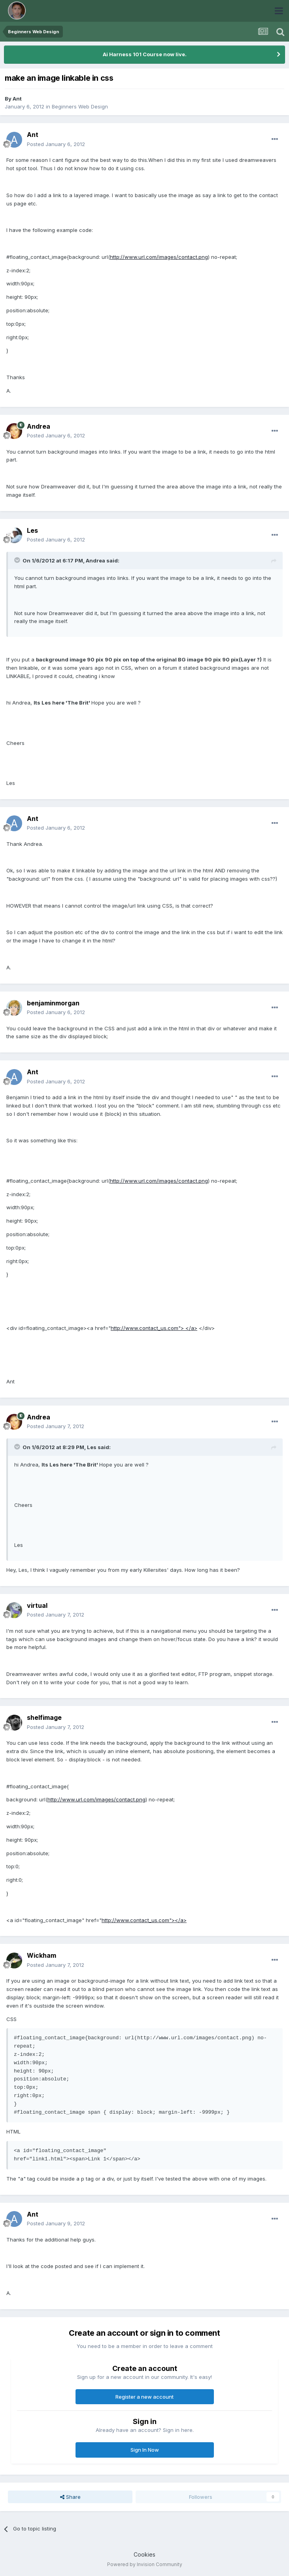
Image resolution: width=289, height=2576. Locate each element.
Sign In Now (144, 2450)
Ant (17, 98)
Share (70, 2497)
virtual (37, 1605)
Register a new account (144, 2397)
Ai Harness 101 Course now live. (145, 54)
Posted (56, 144)
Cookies (144, 2554)
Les (32, 530)
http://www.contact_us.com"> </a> (154, 1328)
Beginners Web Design (80, 106)
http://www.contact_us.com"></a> (144, 1920)
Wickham (41, 1955)
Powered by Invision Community (144, 2564)
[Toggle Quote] (17, 560)
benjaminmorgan (53, 1003)
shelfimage (44, 1717)
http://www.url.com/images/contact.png (159, 257)
